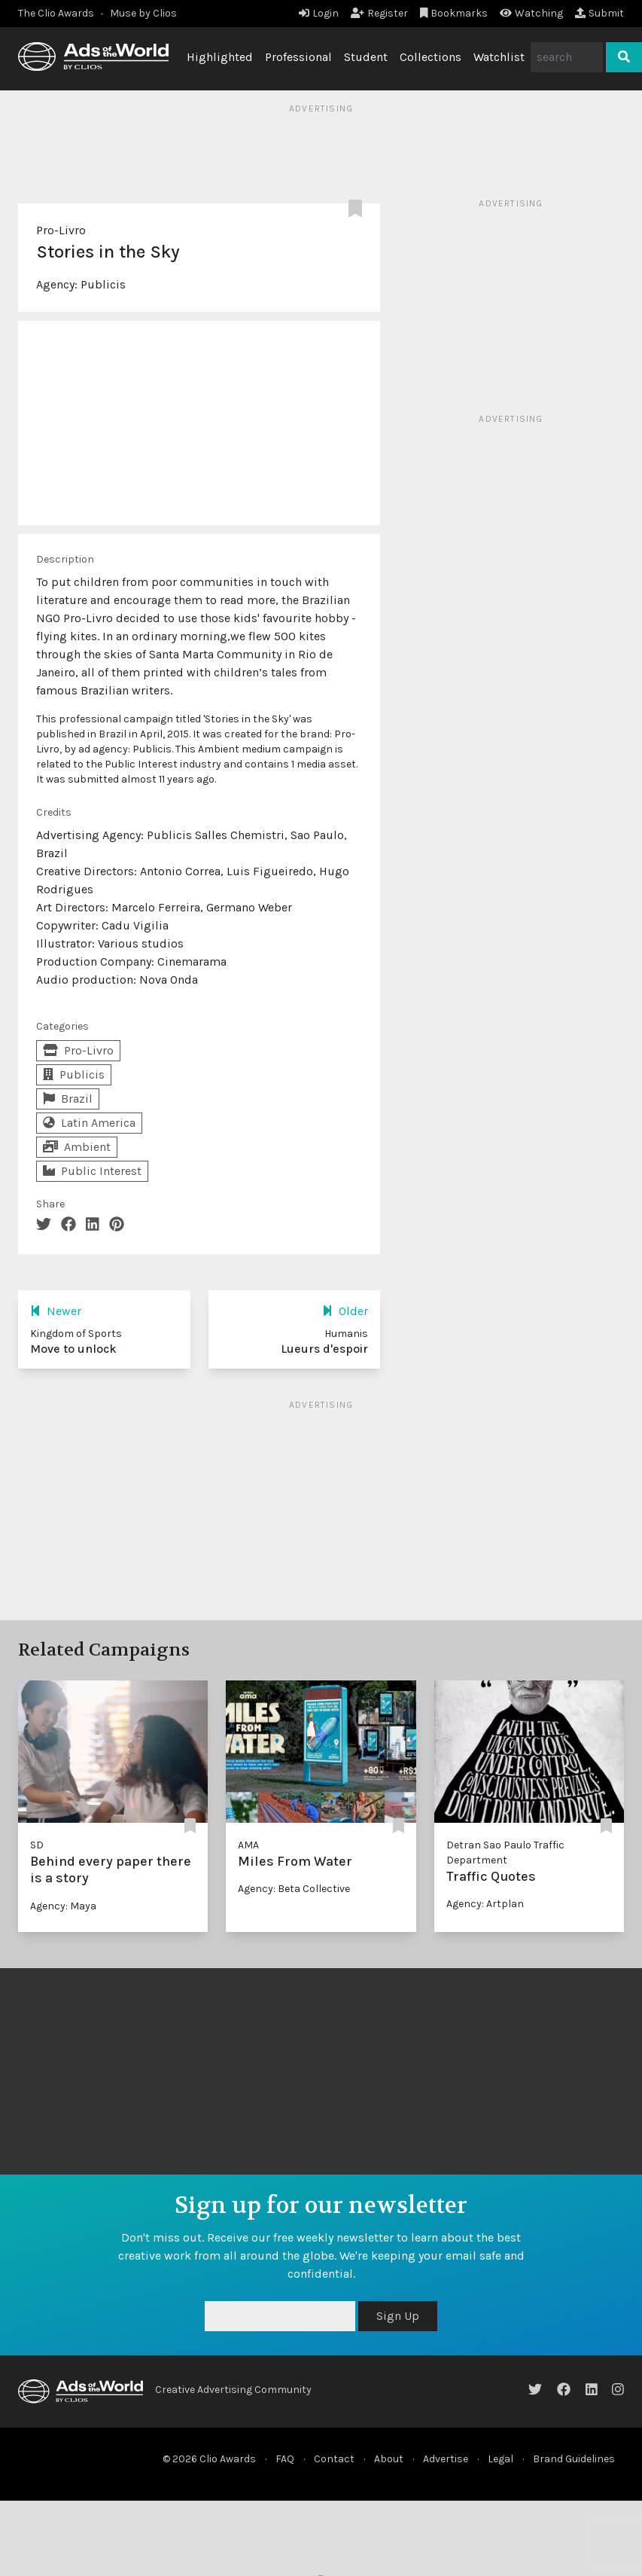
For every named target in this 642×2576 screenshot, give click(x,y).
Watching (531, 13)
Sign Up (397, 2316)
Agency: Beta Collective (294, 1888)
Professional (298, 57)
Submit (599, 13)
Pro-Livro (61, 230)
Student (366, 57)
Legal (500, 2458)
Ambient (77, 1147)
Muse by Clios (143, 13)
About (388, 2458)
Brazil (68, 1098)
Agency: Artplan (485, 1903)
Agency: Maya (63, 1906)
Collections (430, 57)
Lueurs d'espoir (324, 1348)
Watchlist (499, 57)
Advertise (445, 2458)
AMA (248, 1845)
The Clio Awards (56, 13)
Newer (55, 1311)
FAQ (284, 2458)
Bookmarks (454, 13)
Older (345, 1311)
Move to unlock (73, 1348)
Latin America (89, 1123)
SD (37, 1845)
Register (379, 13)
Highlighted (220, 57)
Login (319, 13)
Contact (334, 2458)
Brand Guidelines (574, 2458)
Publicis (103, 284)
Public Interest (92, 1171)
